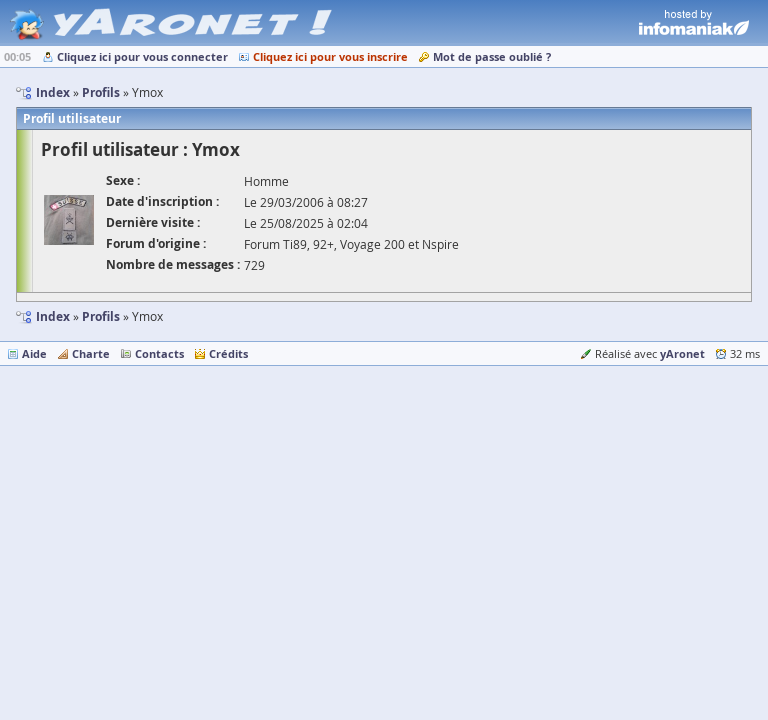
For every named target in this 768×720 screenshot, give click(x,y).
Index (53, 316)
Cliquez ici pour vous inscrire (330, 56)
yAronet (682, 353)
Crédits (228, 353)
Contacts (159, 353)
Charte (91, 353)
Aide (34, 353)
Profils (101, 316)
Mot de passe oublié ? (492, 56)
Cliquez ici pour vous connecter (142, 56)
